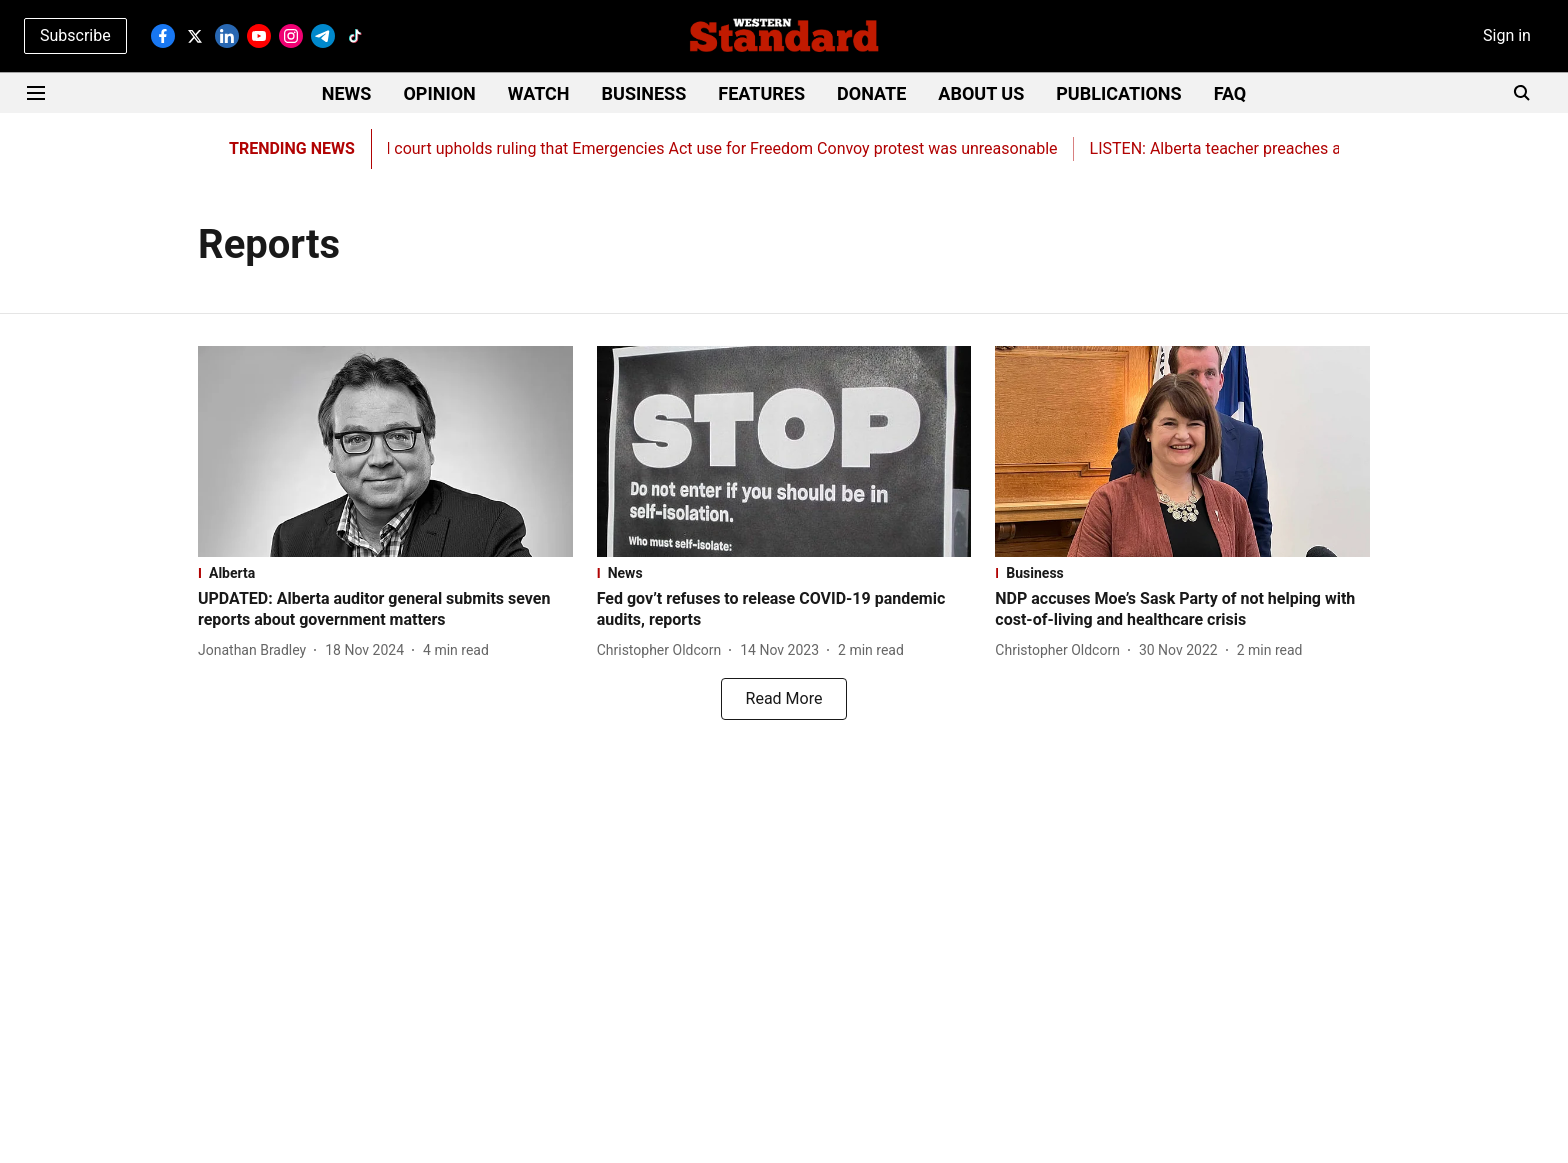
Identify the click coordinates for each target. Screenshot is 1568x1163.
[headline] (385, 610)
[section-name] (385, 573)
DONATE (871, 93)
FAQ (1230, 93)
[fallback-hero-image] (385, 451)
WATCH (539, 93)
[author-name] (256, 650)
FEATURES (761, 93)
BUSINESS (644, 93)
